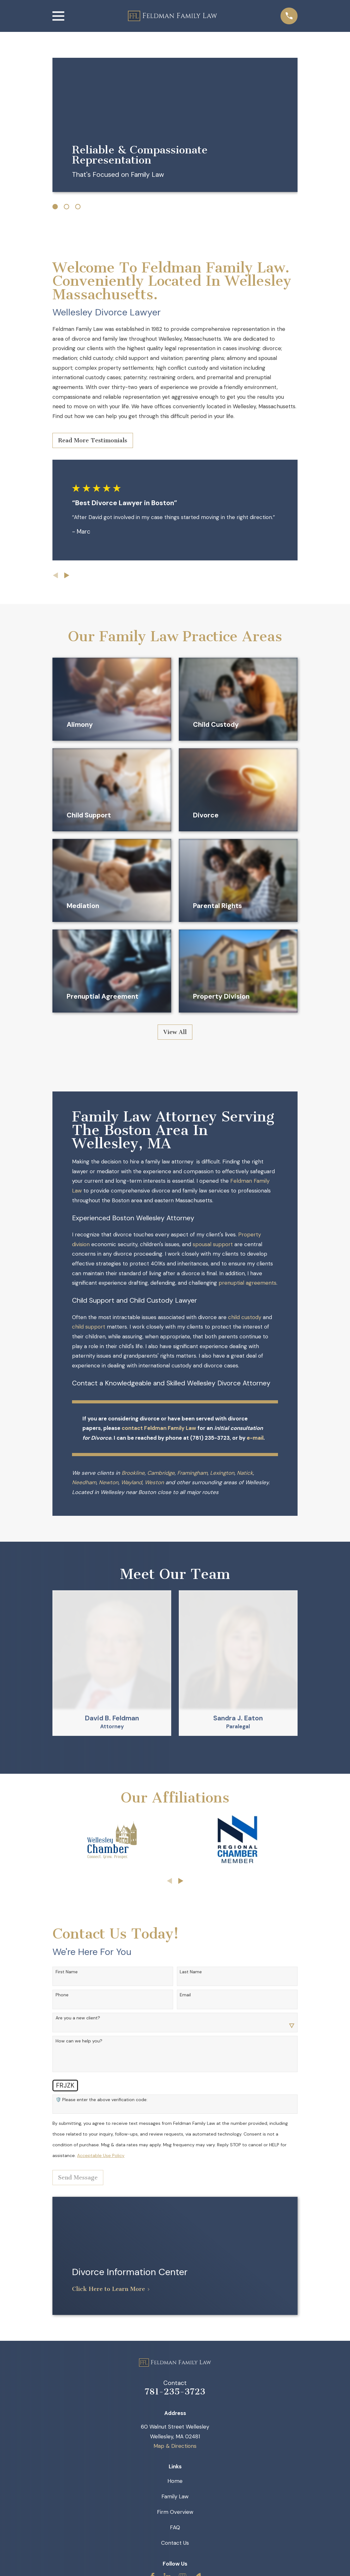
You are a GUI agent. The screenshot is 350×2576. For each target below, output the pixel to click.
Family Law (175, 2496)
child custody (244, 1317)
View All (175, 1032)
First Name (67, 1972)
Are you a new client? (78, 2018)
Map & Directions (175, 2445)
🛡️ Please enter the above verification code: (102, 2099)
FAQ (175, 2527)
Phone (62, 1995)
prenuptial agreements (247, 1282)
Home (175, 2480)
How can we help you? (79, 2041)
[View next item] (67, 575)
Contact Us (175, 2542)
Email (185, 1995)
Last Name (191, 1972)
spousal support (213, 1244)
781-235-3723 (175, 2392)
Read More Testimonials (92, 440)
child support (88, 1326)
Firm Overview (175, 2511)
